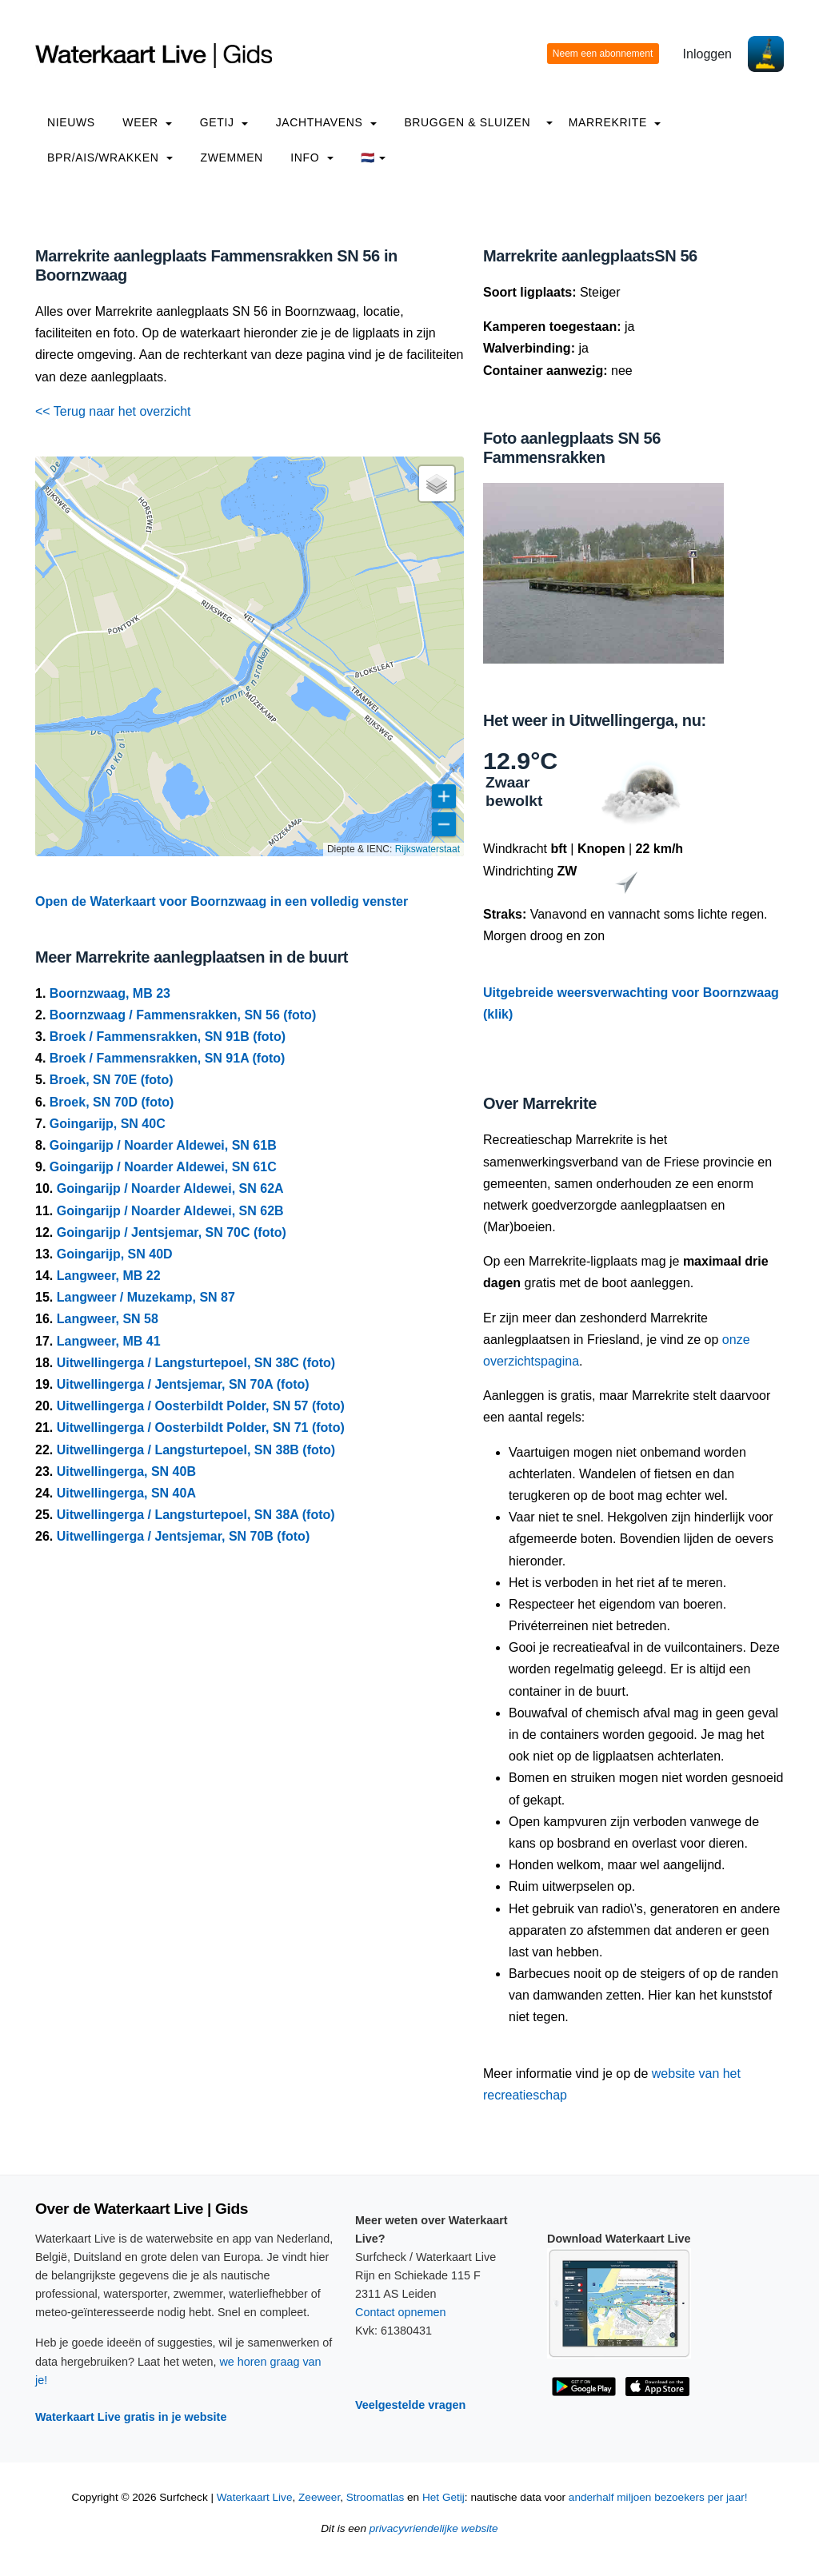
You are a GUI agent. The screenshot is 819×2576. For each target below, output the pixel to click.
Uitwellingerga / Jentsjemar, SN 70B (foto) (183, 1536)
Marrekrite (615, 122)
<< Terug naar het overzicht (113, 411)
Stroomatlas (375, 2497)
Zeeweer (319, 2497)
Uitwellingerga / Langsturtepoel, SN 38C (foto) (196, 1363)
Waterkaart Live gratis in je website (130, 2417)
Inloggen (707, 54)
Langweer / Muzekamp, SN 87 (146, 1297)
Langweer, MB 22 (109, 1275)
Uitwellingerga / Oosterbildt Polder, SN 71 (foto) (201, 1427)
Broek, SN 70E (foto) (112, 1080)
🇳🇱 (373, 157)
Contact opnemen (400, 2312)
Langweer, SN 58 (107, 1319)
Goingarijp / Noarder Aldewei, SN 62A (170, 1188)
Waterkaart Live (255, 2497)
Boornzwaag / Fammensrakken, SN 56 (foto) (183, 1015)
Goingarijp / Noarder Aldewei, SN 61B (163, 1145)
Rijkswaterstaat (427, 849)
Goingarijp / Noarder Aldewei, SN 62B (170, 1211)
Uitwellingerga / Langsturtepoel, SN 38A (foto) (196, 1514)
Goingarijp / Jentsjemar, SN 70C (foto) (171, 1232)
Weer (147, 122)
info (312, 157)
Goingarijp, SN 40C (108, 1123)
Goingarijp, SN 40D (115, 1254)
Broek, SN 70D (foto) (112, 1102)
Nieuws (71, 122)
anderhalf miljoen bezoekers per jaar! (658, 2497)
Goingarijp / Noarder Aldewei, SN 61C (163, 1167)
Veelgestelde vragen (410, 2405)
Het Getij (443, 2497)
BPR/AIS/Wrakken (110, 157)
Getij (224, 122)
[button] (436, 483)
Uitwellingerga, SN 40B (126, 1471)
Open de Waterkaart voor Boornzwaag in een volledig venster (221, 901)
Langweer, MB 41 (109, 1341)
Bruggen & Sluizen (467, 122)
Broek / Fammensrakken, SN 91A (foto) (168, 1058)
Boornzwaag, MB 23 (110, 993)
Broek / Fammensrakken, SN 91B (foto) (168, 1036)
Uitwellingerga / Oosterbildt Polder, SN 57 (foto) (201, 1406)
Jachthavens (326, 122)
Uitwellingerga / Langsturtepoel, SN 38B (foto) (196, 1450)
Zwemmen (232, 157)
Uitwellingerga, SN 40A (126, 1493)
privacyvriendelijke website (434, 2528)
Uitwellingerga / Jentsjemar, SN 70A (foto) (183, 1384)
